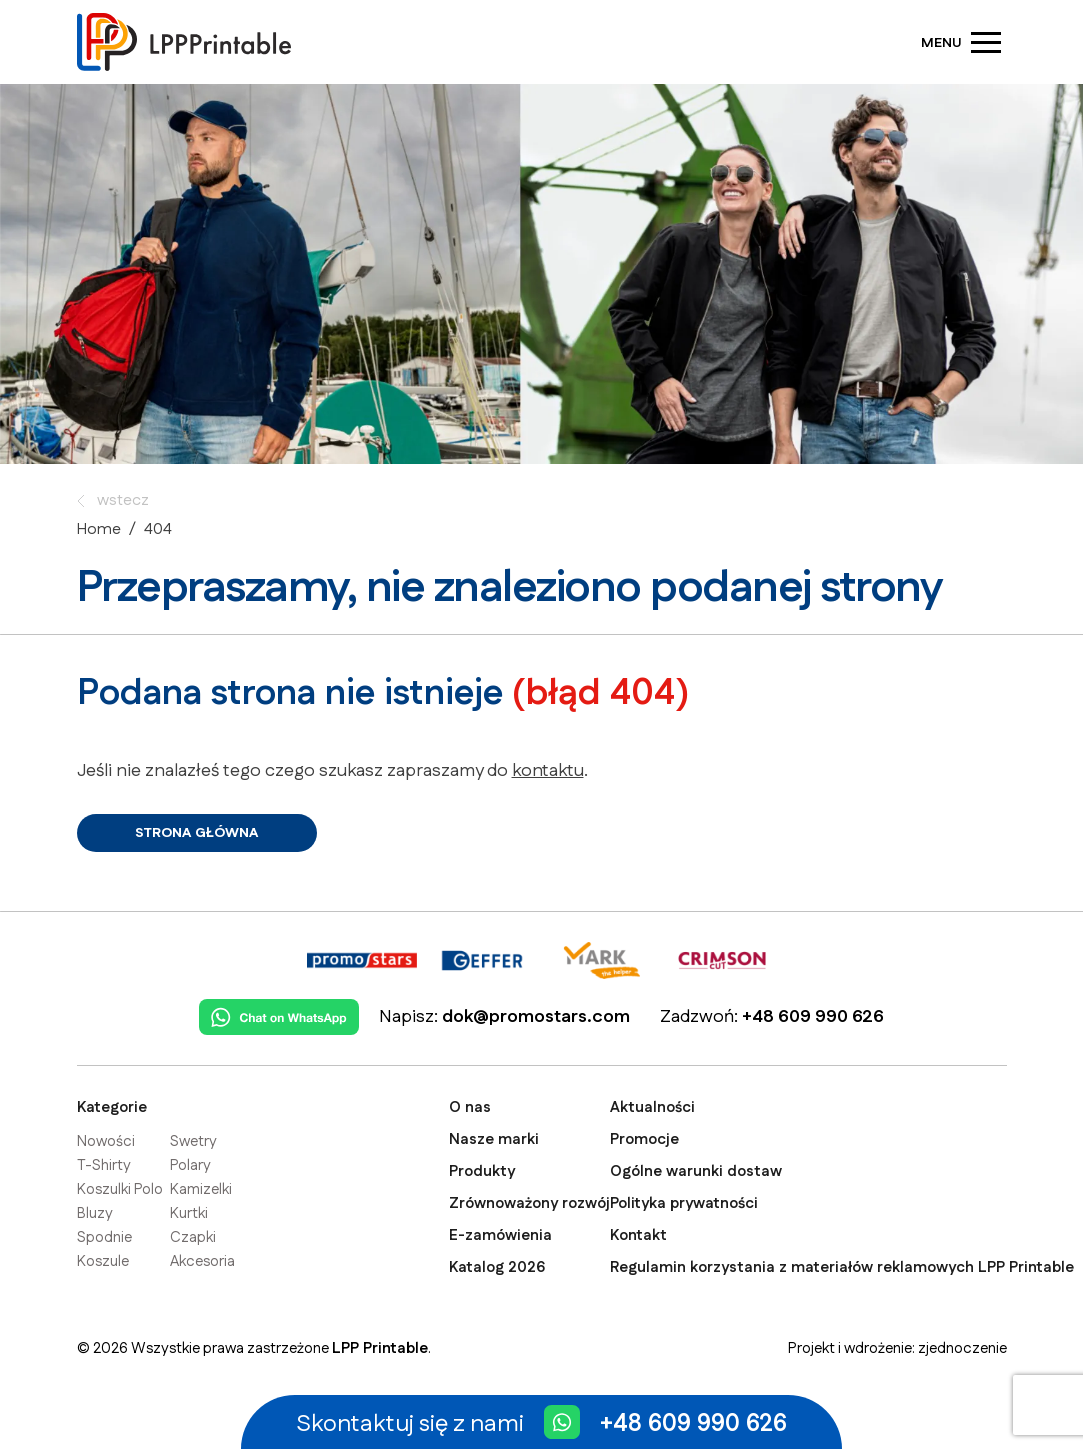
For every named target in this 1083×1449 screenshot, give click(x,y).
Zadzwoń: (772, 1017)
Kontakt (638, 1235)
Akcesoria (202, 1261)
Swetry (193, 1141)
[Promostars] (362, 953)
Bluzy (95, 1213)
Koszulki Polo (120, 1189)
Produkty (482, 1171)
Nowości (106, 1141)
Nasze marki (494, 1139)
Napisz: (504, 1017)
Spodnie (104, 1237)
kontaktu (548, 771)
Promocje (644, 1139)
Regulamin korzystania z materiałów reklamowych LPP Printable (842, 1267)
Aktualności (652, 1107)
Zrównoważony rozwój (529, 1203)
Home (99, 529)
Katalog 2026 (497, 1267)
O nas (470, 1107)
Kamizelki (201, 1189)
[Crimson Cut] (722, 953)
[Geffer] (482, 953)
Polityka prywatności (684, 1203)
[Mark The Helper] (602, 953)
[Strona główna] (186, 42)
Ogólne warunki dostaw (696, 1171)
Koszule (103, 1261)
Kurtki (189, 1213)
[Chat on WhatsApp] (279, 1010)
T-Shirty (104, 1165)
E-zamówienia (500, 1235)
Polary (190, 1165)
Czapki (193, 1237)
